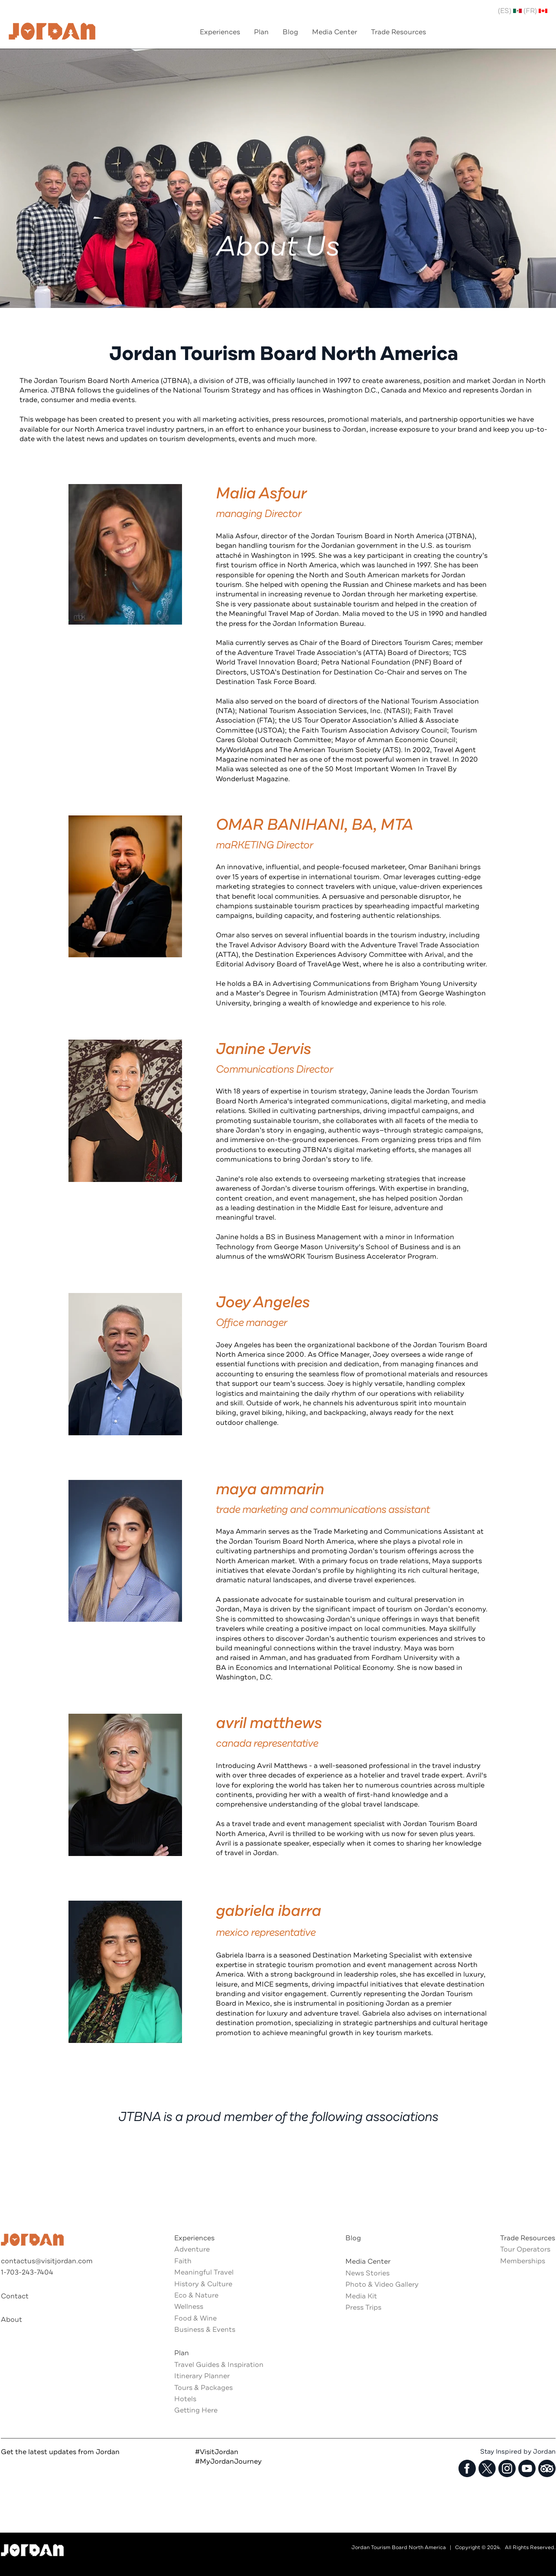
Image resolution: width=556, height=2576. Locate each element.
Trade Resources (527, 2238)
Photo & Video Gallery (382, 2284)
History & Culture (203, 2284)
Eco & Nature (196, 2295)
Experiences (194, 2238)
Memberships (522, 2261)
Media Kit (361, 2296)
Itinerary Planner (202, 2376)
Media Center (367, 2261)
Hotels (185, 2399)
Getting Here (196, 2410)
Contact (15, 2296)
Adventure (192, 2249)
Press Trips (363, 2307)
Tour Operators (525, 2249)
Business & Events (204, 2329)
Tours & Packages (203, 2388)
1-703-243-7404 (27, 2272)
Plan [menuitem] (261, 32)
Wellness (188, 2306)
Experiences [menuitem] (220, 32)
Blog (353, 2238)
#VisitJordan (216, 2452)
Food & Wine (195, 2318)
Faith (183, 2261)
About (11, 2319)
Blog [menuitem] (290, 32)
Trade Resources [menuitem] (398, 32)
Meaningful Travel (204, 2272)
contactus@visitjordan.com (47, 2261)
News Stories (367, 2273)
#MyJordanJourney (228, 2461)
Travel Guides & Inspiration (218, 2365)
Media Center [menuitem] (334, 32)
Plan (181, 2353)
